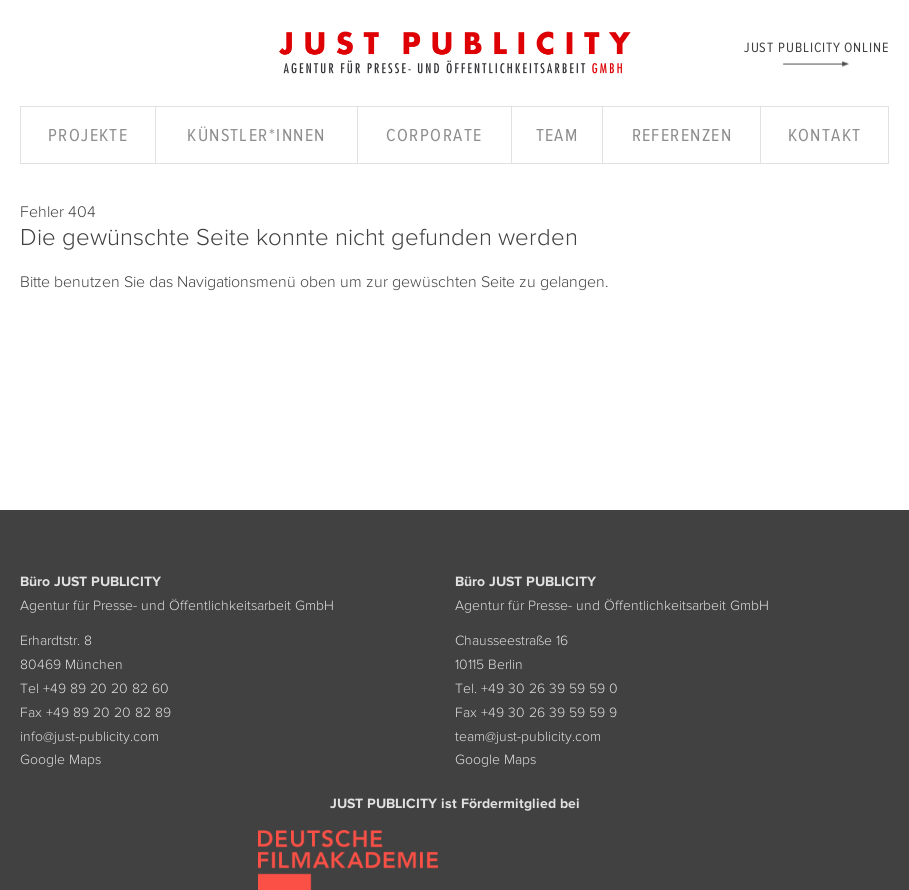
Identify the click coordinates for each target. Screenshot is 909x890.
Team (557, 135)
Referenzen (682, 135)
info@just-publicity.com (89, 736)
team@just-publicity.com (528, 736)
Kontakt (825, 135)
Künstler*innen (256, 135)
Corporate (434, 135)
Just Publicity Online (816, 46)
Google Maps (60, 759)
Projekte (88, 135)
